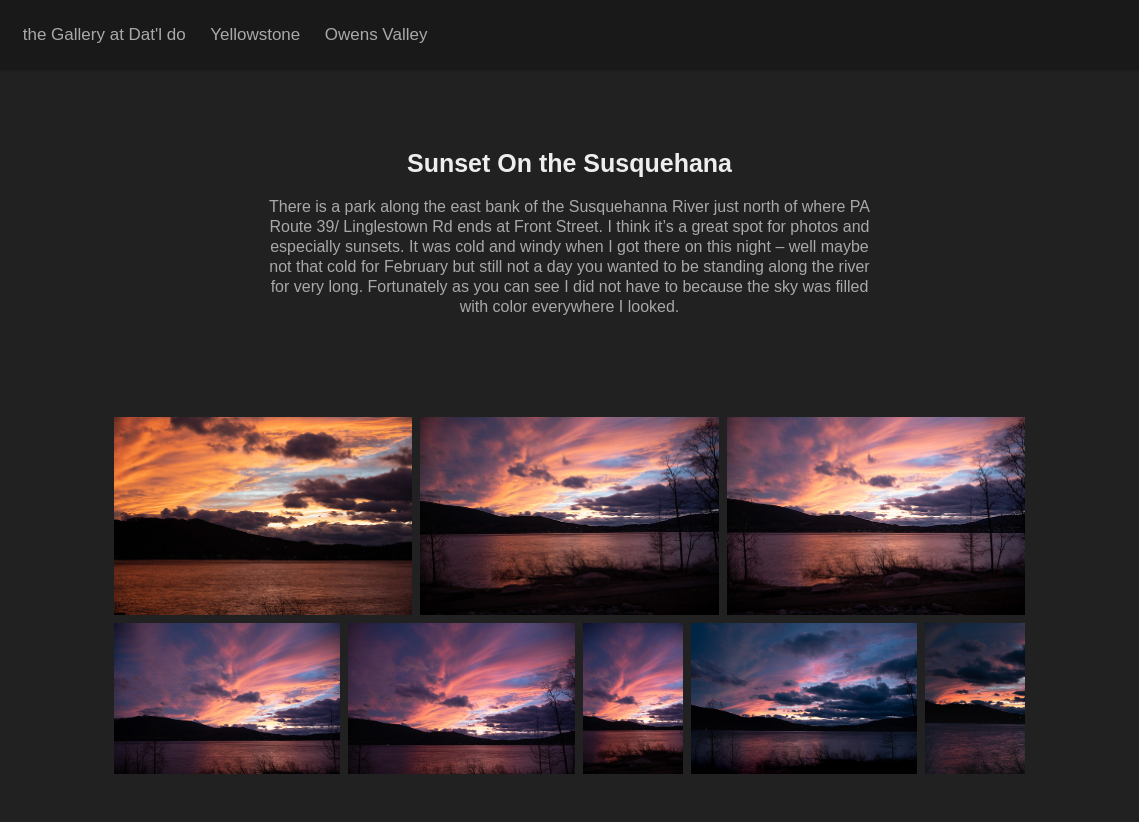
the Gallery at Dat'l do (104, 34)
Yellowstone (255, 34)
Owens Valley (376, 34)
